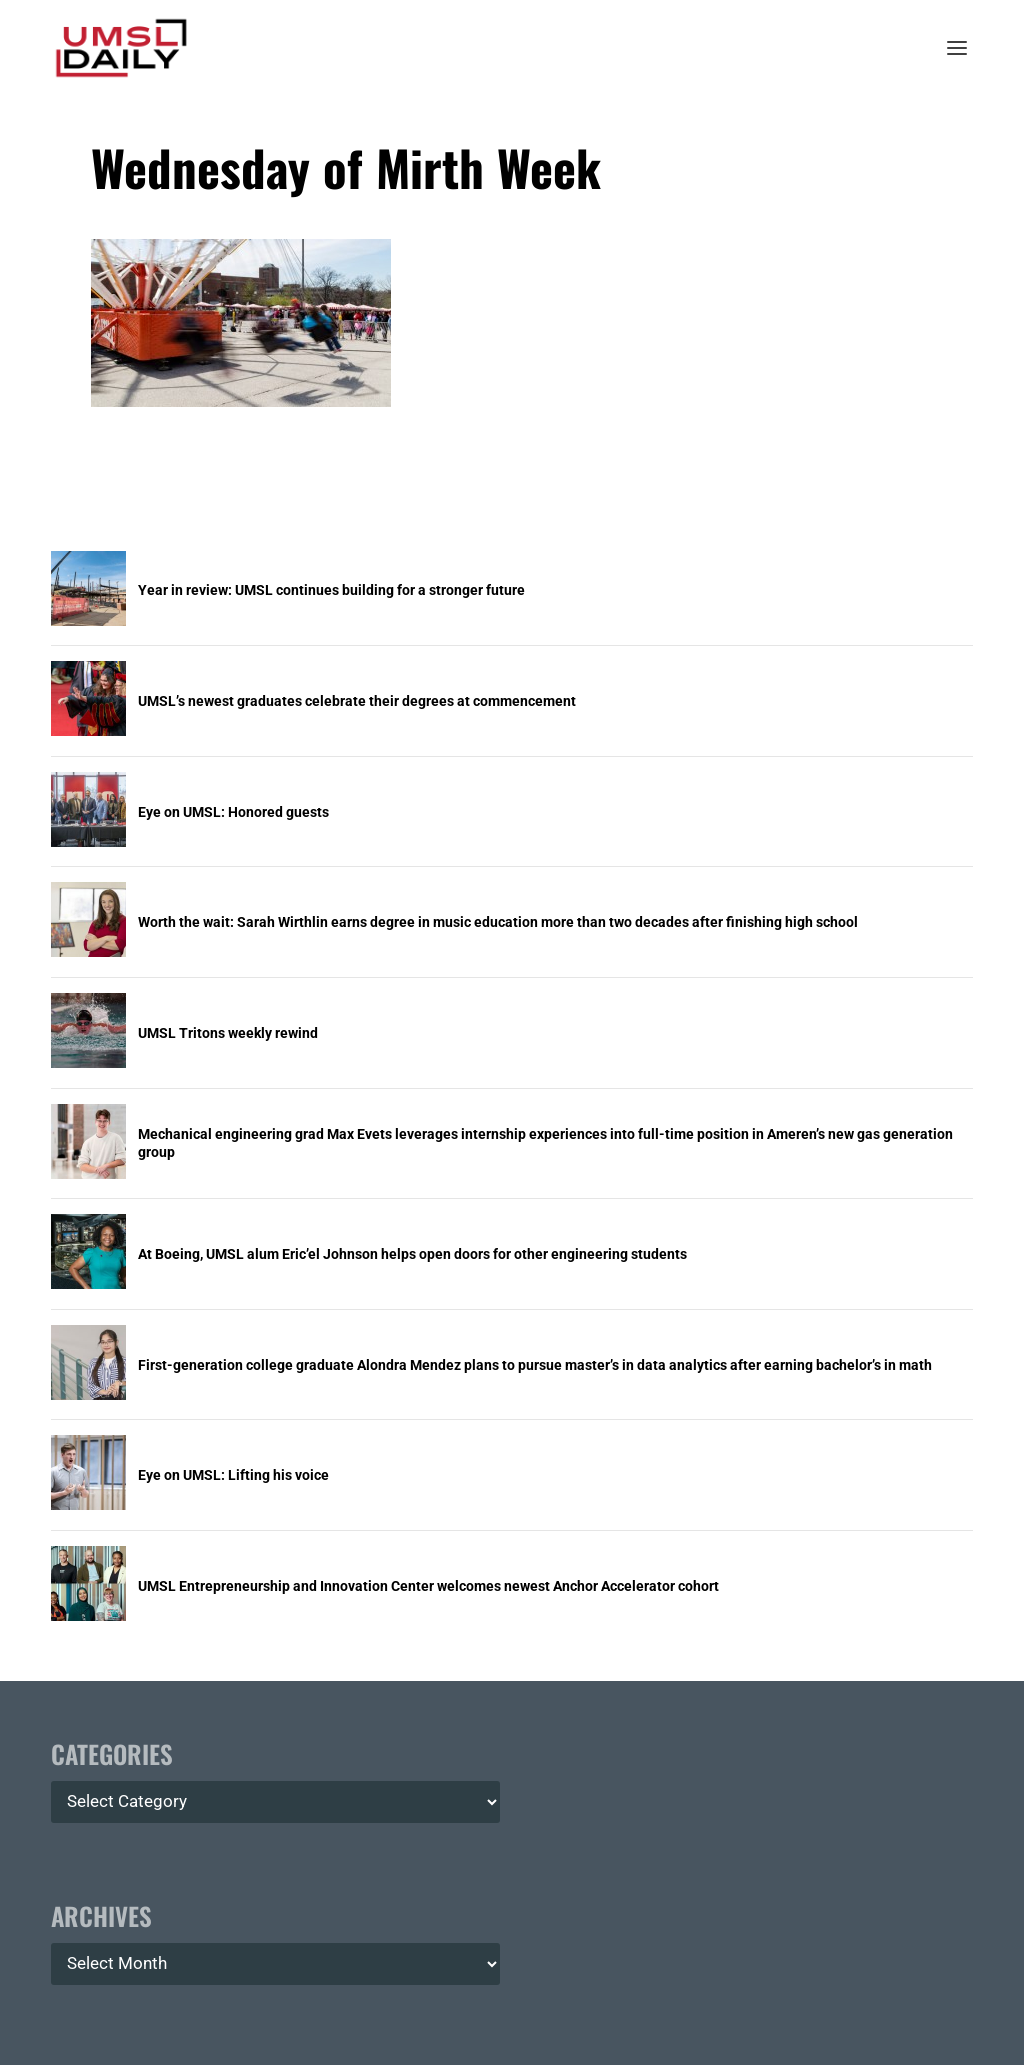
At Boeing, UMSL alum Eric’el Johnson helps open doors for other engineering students (412, 1254)
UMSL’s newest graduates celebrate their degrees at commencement (357, 701)
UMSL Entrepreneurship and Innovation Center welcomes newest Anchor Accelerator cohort (428, 1586)
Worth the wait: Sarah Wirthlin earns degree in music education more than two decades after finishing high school (498, 922)
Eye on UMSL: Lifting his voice (233, 1475)
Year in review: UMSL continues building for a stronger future (331, 590)
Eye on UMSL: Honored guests (233, 812)
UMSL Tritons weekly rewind (228, 1033)
